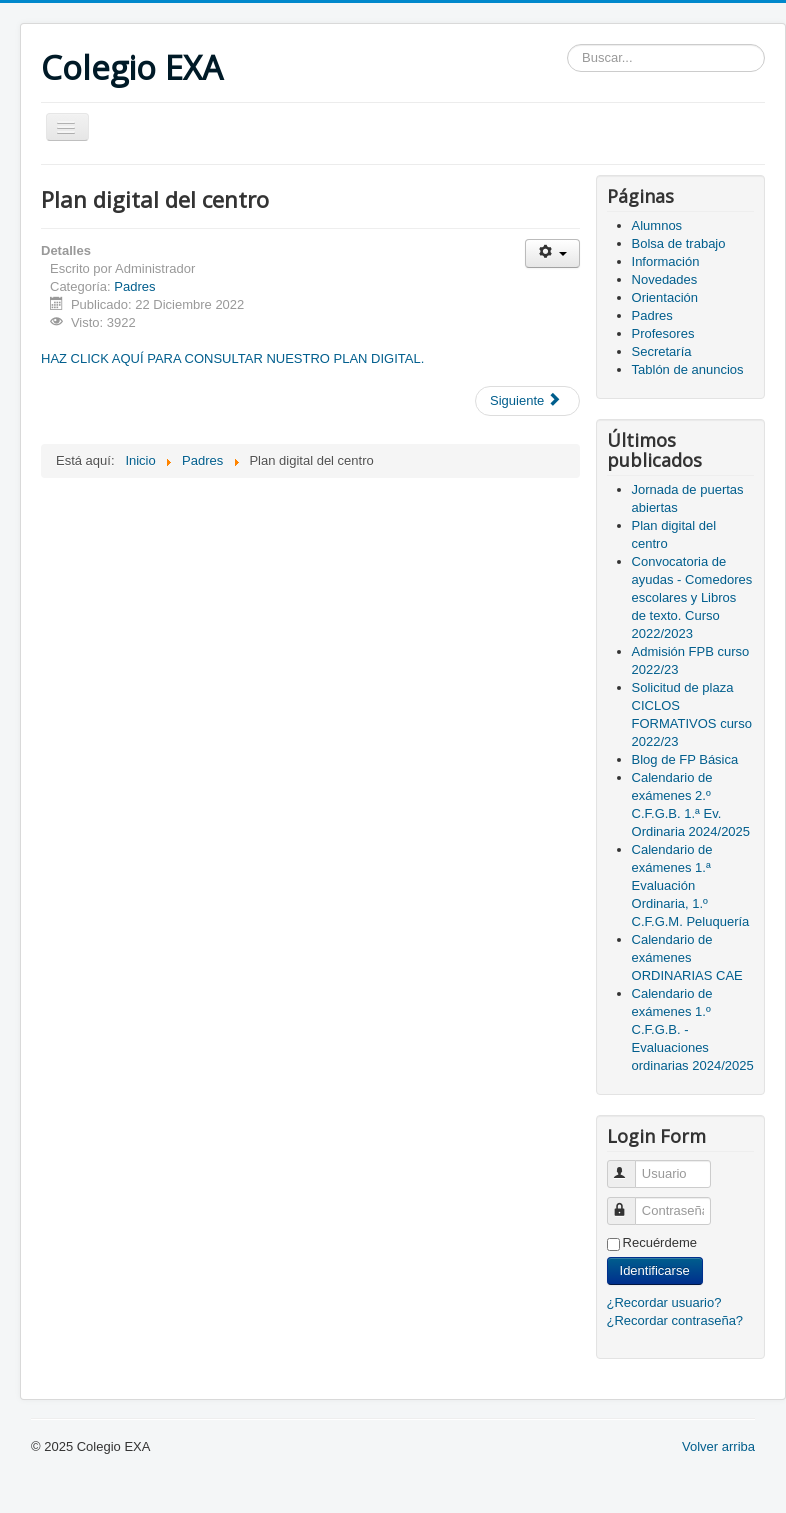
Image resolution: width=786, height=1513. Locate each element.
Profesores (663, 333)
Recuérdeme (660, 1242)
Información (666, 261)
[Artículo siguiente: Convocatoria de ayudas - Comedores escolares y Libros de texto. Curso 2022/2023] (527, 401)
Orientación (665, 297)
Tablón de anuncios (688, 369)
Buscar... (567, 44)
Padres (134, 286)
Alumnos (657, 225)
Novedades (665, 279)
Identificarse (655, 1270)
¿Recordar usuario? (664, 1302)
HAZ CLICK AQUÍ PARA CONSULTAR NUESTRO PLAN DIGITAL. (232, 358)
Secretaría (662, 351)
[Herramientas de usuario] (552, 253)
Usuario (630, 1165)
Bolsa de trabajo (679, 243)
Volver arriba (718, 1446)
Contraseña (630, 1202)
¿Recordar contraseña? (675, 1320)
